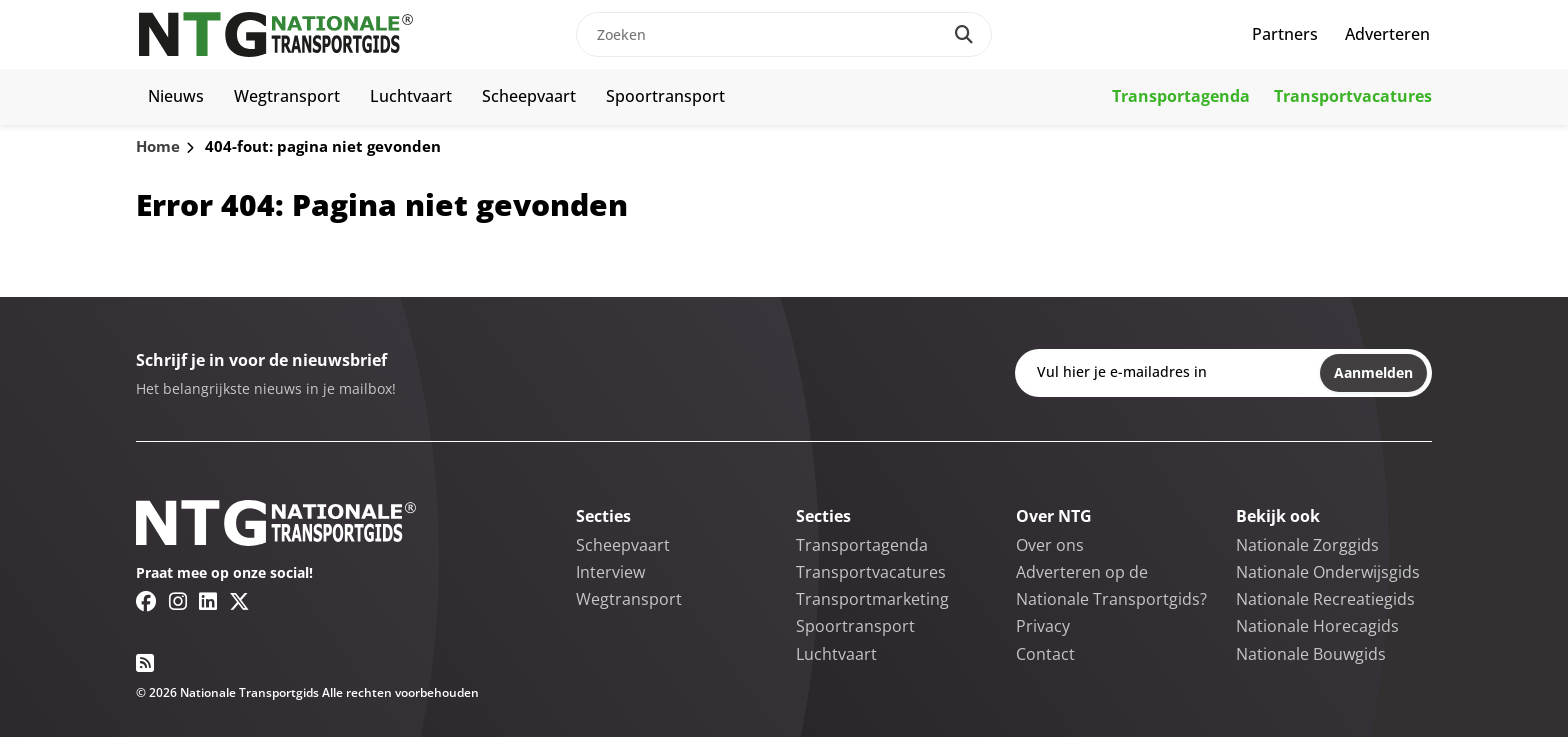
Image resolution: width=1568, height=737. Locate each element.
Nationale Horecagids (1317, 626)
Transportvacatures (1353, 96)
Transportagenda (1181, 96)
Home (158, 146)
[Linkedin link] (208, 601)
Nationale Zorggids (1307, 545)
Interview (610, 572)
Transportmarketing (872, 599)
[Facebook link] (146, 601)
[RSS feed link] (145, 663)
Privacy (1043, 626)
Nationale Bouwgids (1311, 654)
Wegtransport (287, 96)
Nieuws (176, 96)
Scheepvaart (529, 96)
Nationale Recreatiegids (1325, 599)
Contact (1045, 654)
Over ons (1050, 545)
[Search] (964, 34)
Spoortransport (665, 96)
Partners (1285, 34)
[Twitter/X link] (239, 601)
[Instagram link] (178, 601)
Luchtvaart (411, 96)
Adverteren (1387, 34)
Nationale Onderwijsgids (1328, 572)
